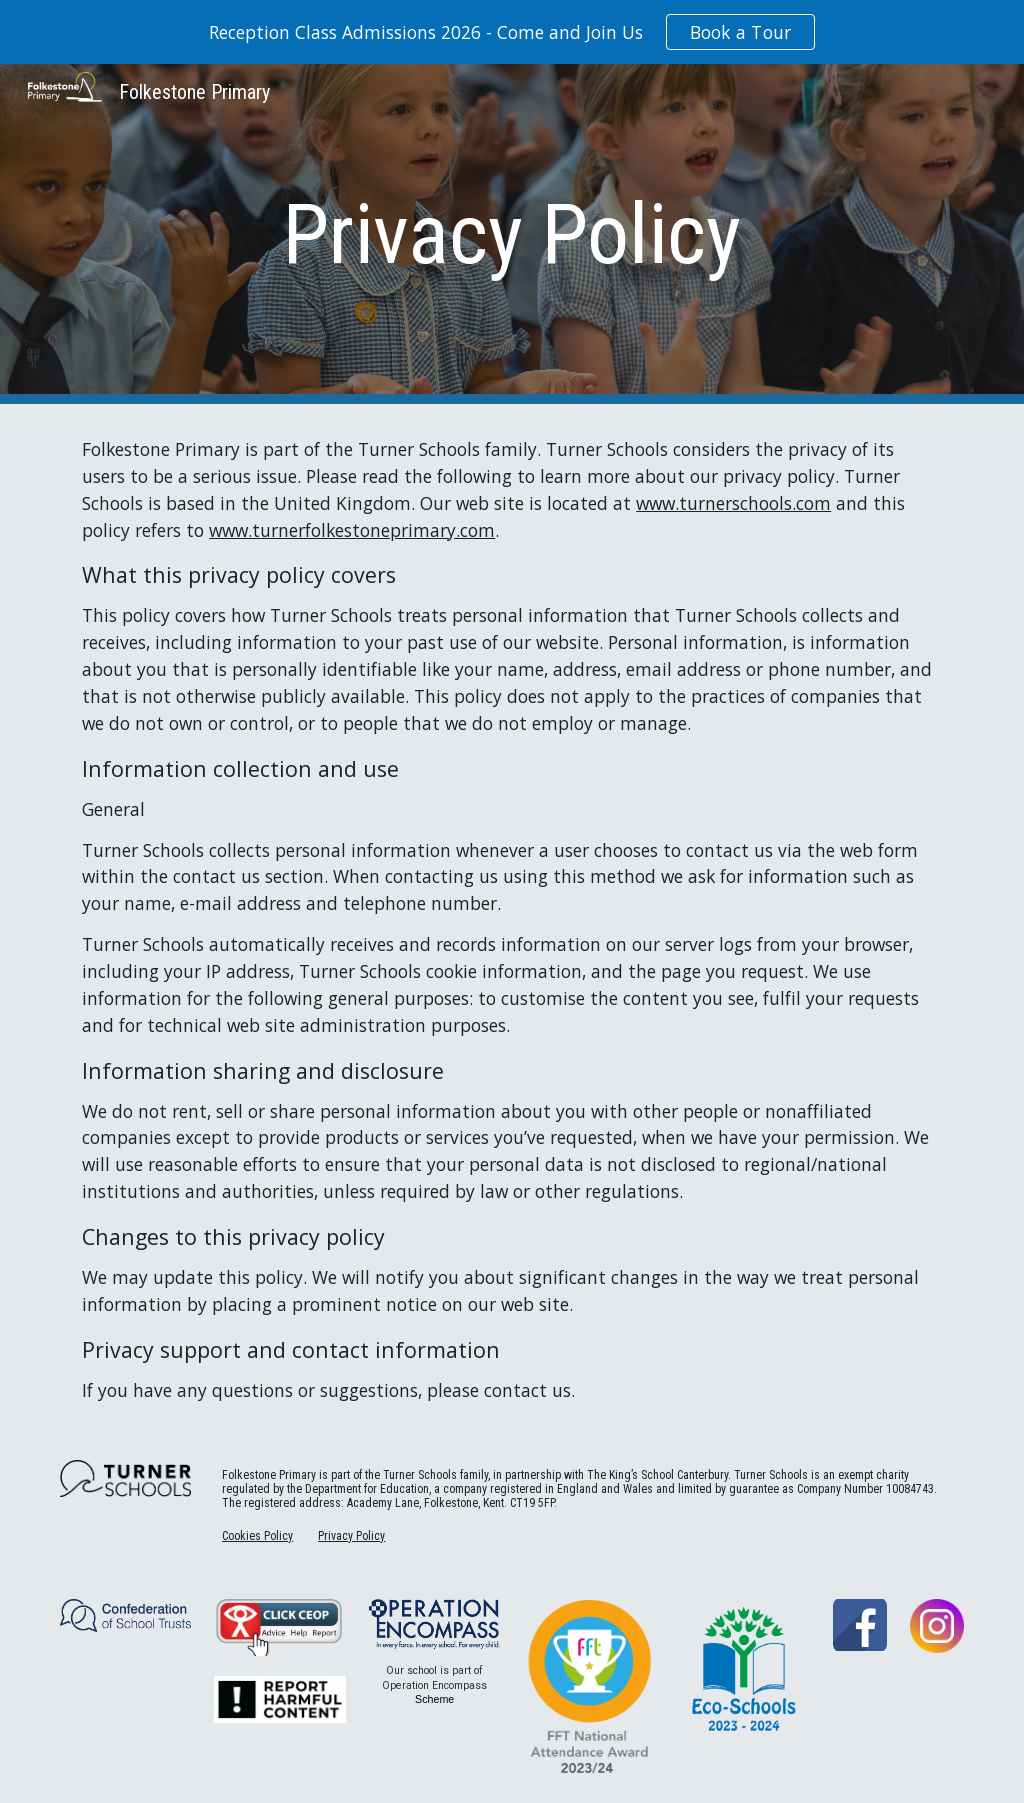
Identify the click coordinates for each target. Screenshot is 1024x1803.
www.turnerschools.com (733, 503)
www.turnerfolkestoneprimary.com (352, 530)
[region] (512, 32)
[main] (511, 234)
